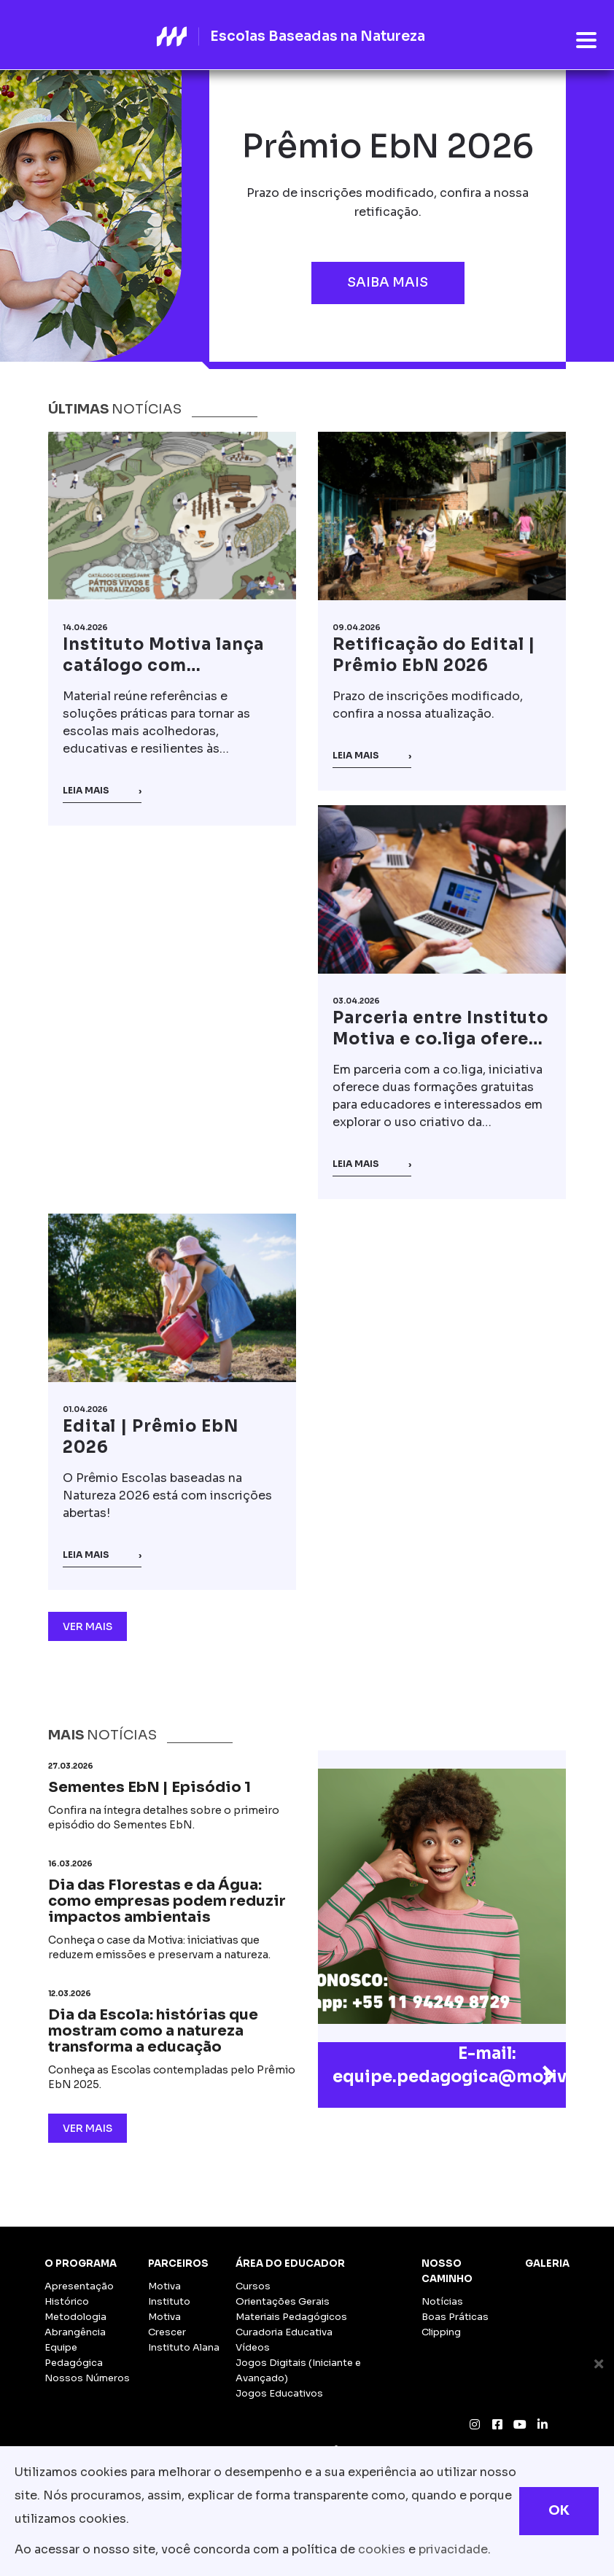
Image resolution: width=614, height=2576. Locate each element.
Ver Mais (87, 1626)
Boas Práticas (455, 2317)
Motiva (164, 2286)
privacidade (453, 2549)
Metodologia (75, 2317)
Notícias (442, 2301)
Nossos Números (87, 2378)
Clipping (441, 2332)
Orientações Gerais (283, 2301)
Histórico (66, 2301)
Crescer (167, 2332)
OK (559, 2510)
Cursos (253, 2286)
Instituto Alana (183, 2347)
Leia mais (102, 790)
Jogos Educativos (279, 2393)
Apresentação (79, 2286)
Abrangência (75, 2332)
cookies (381, 2549)
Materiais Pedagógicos (291, 2317)
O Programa (80, 2263)
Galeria (547, 2263)
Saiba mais (387, 282)
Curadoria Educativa (284, 2332)
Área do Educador (290, 2263)
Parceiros (178, 2263)
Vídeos (253, 2347)
